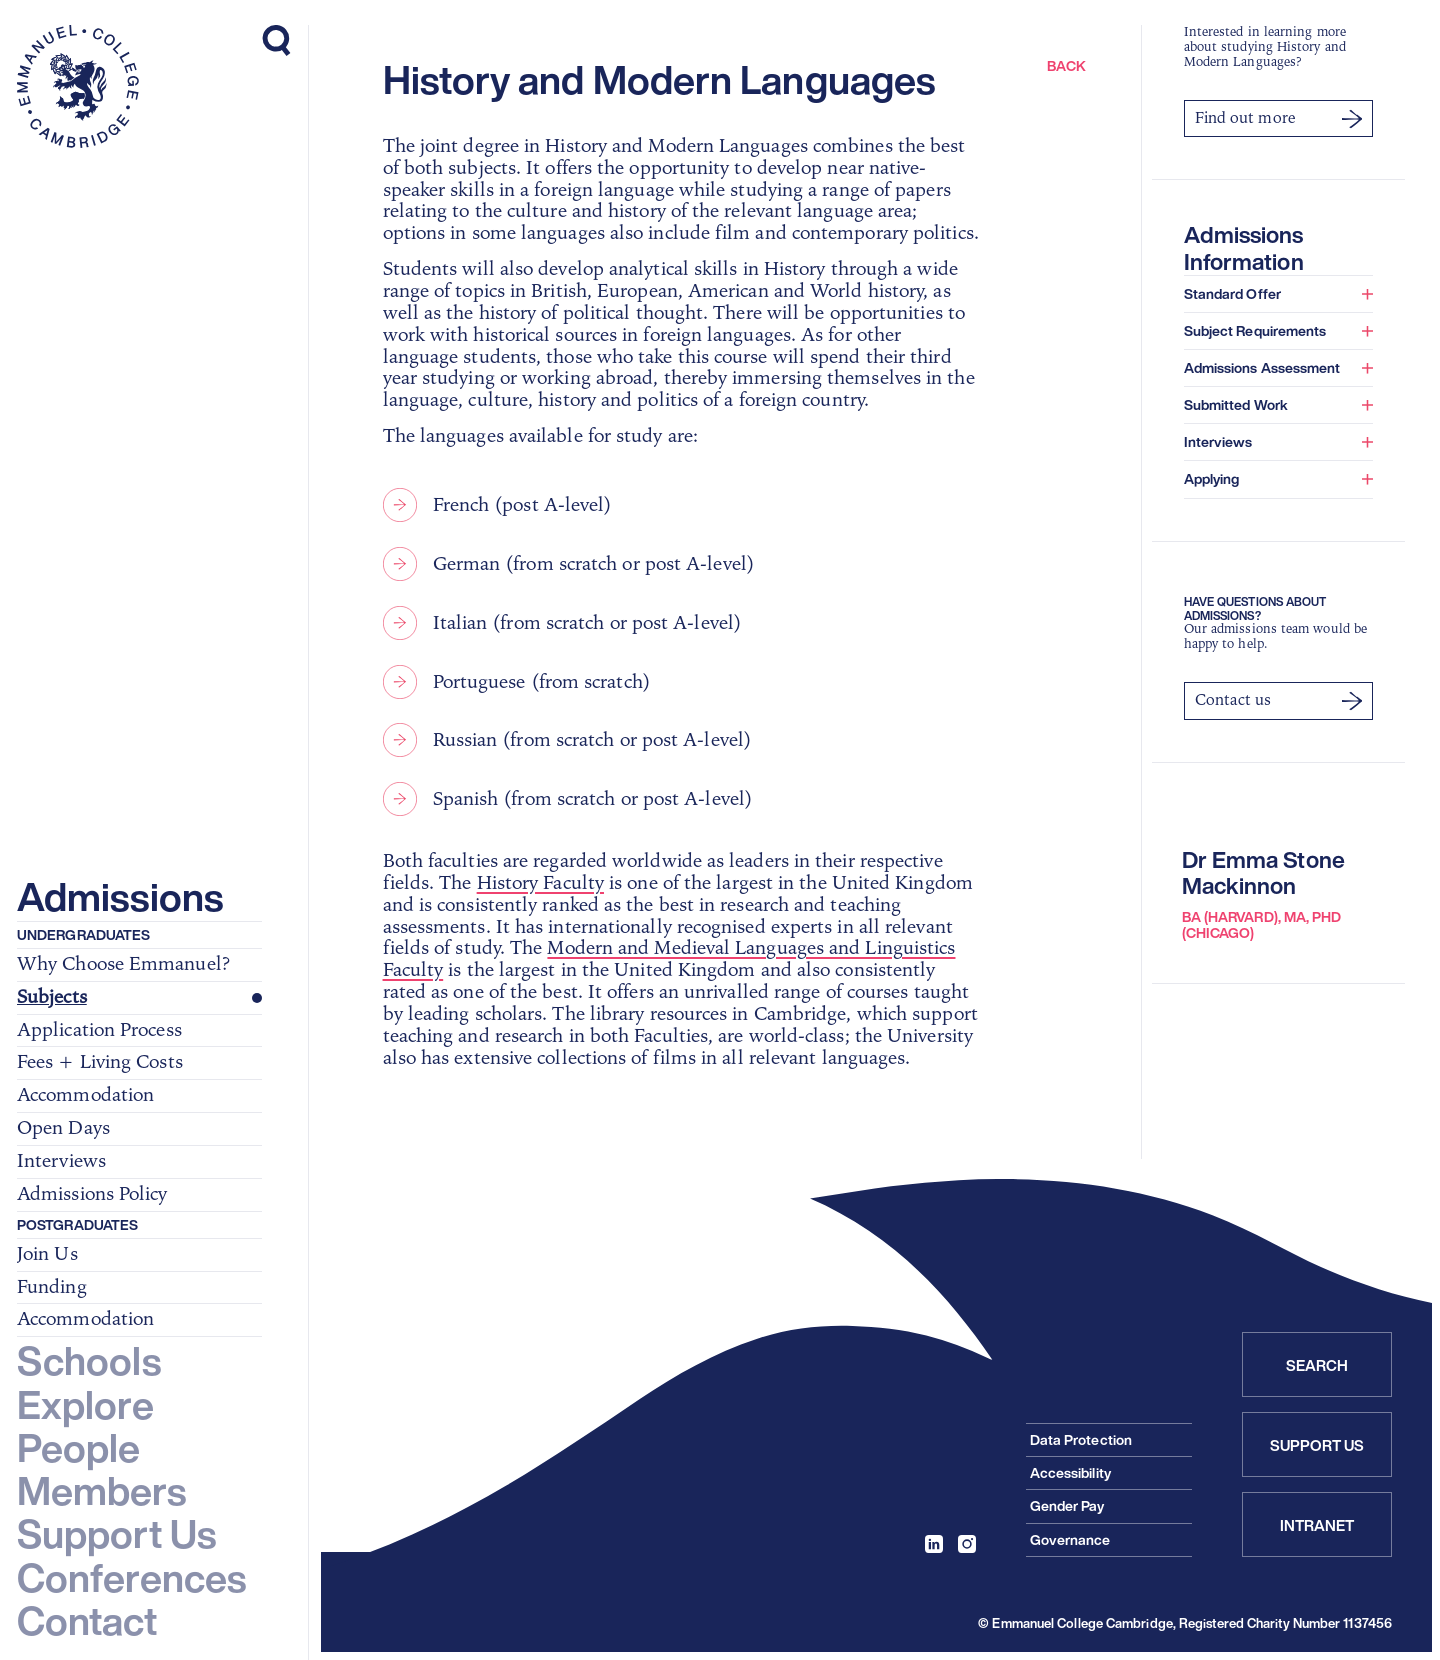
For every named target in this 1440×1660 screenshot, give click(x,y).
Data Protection (1081, 1439)
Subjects (52, 998)
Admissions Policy (92, 1195)
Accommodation (85, 1096)
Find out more (1278, 118)
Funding (52, 1288)
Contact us (1278, 700)
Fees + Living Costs (100, 1063)
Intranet (1317, 1525)
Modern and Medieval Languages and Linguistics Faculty (669, 959)
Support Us (1317, 1445)
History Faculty (540, 883)
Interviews (61, 1162)
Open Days (63, 1129)
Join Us (47, 1255)
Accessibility (1070, 1472)
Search (1317, 1365)
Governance (1070, 1539)
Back (1066, 66)
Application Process (99, 1031)
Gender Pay (1067, 1505)
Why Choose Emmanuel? (124, 965)
